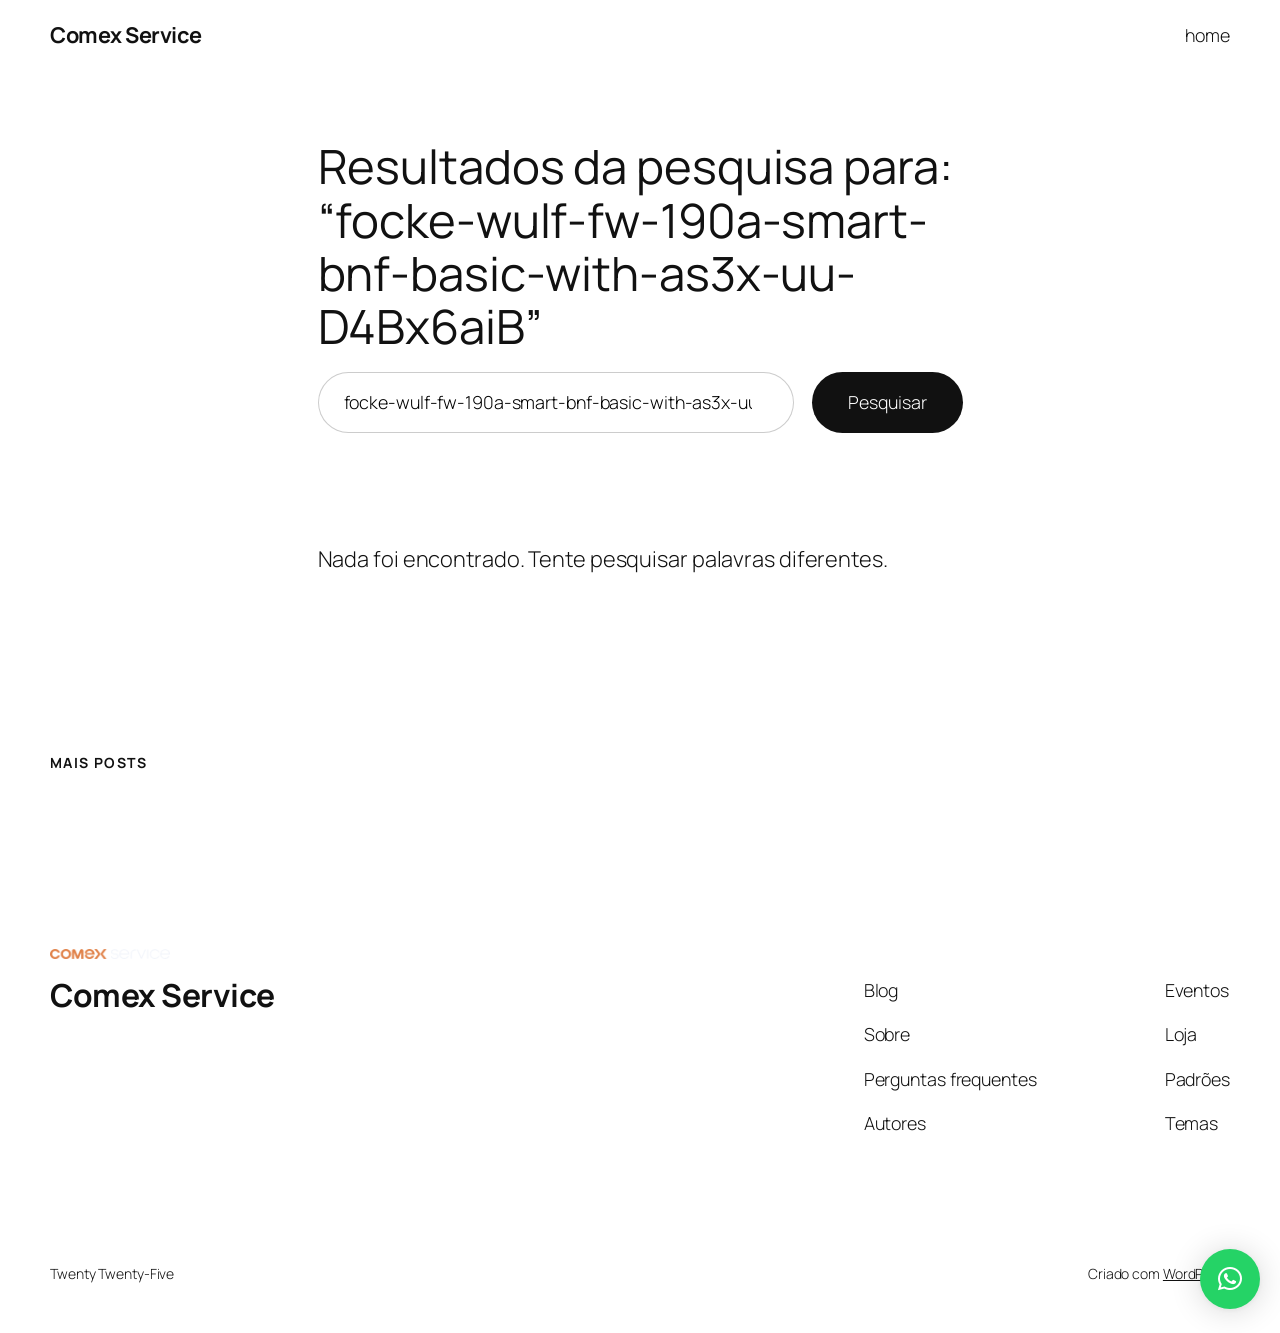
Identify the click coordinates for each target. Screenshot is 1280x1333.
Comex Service (126, 35)
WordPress (1196, 1273)
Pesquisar (887, 402)
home (1207, 35)
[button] (1230, 1279)
